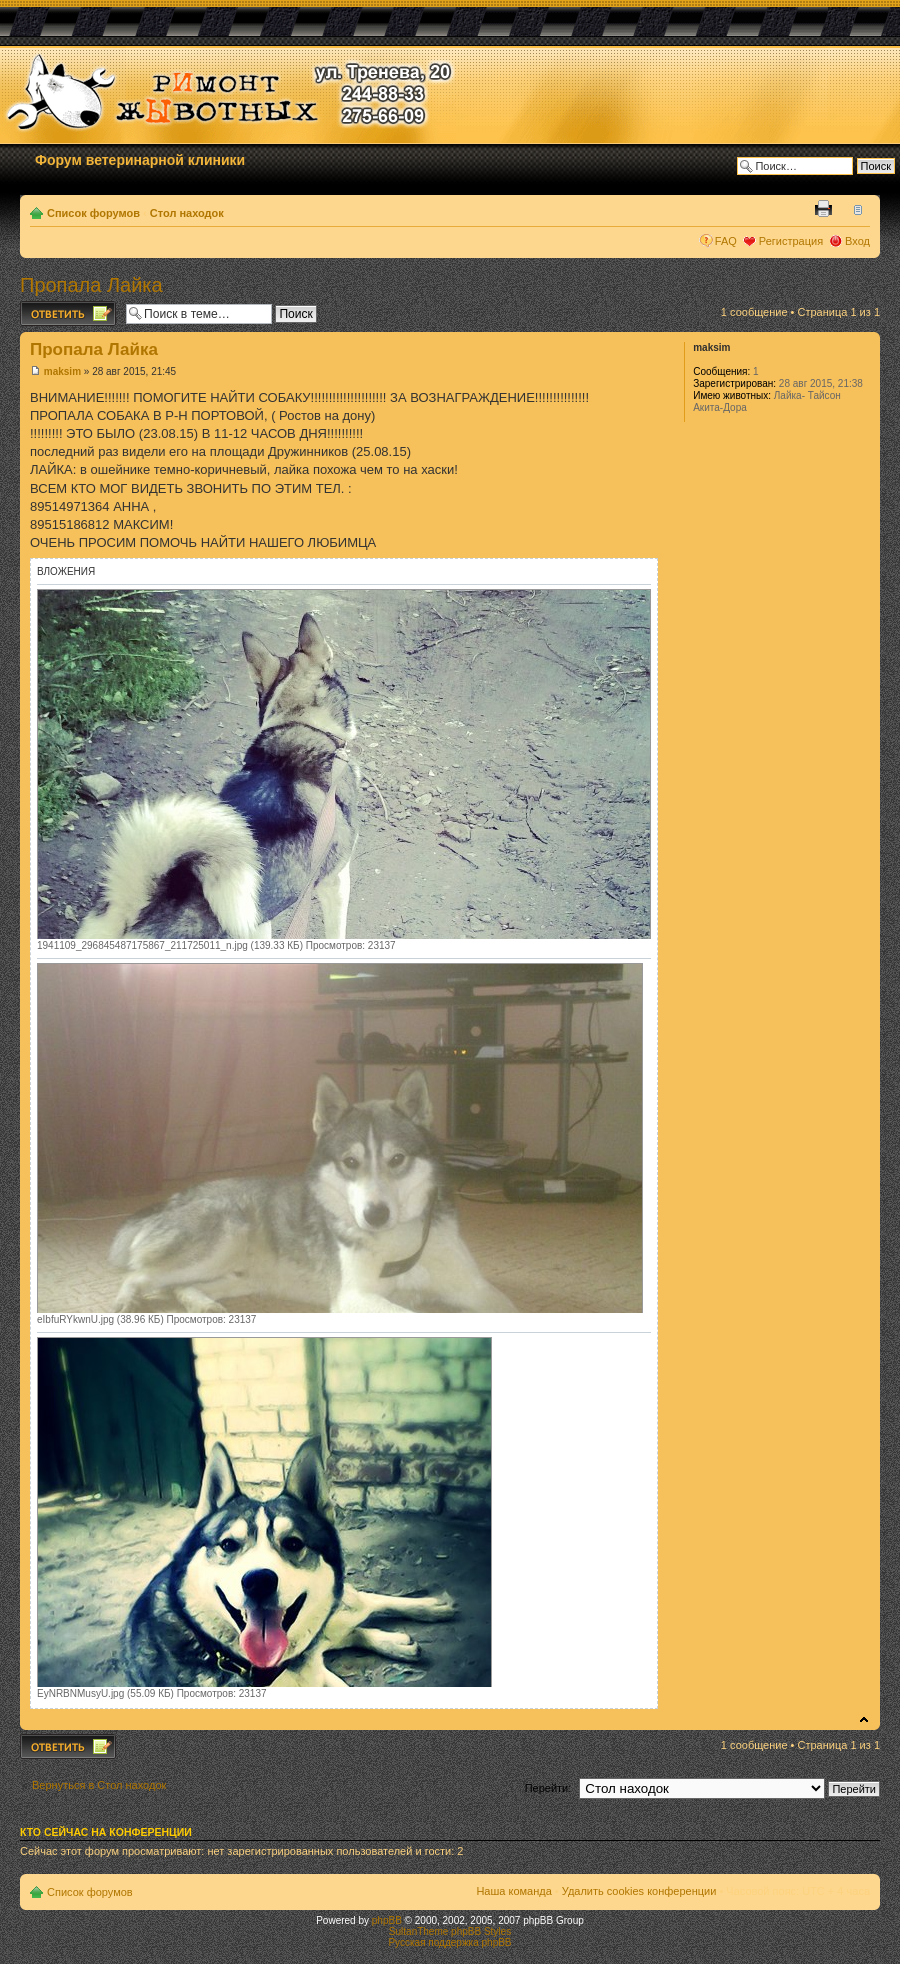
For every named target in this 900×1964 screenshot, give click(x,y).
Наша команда (513, 1891)
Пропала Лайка (91, 285)
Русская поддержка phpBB (449, 1942)
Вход (857, 241)
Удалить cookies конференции (639, 1891)
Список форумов (93, 213)
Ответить (68, 313)
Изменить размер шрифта (855, 209)
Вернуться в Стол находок (99, 1785)
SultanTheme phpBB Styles (450, 1931)
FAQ (726, 241)
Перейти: (548, 1788)
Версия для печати (825, 209)
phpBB (387, 1920)
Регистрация (791, 241)
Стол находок (187, 213)
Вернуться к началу (864, 1719)
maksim (62, 371)
